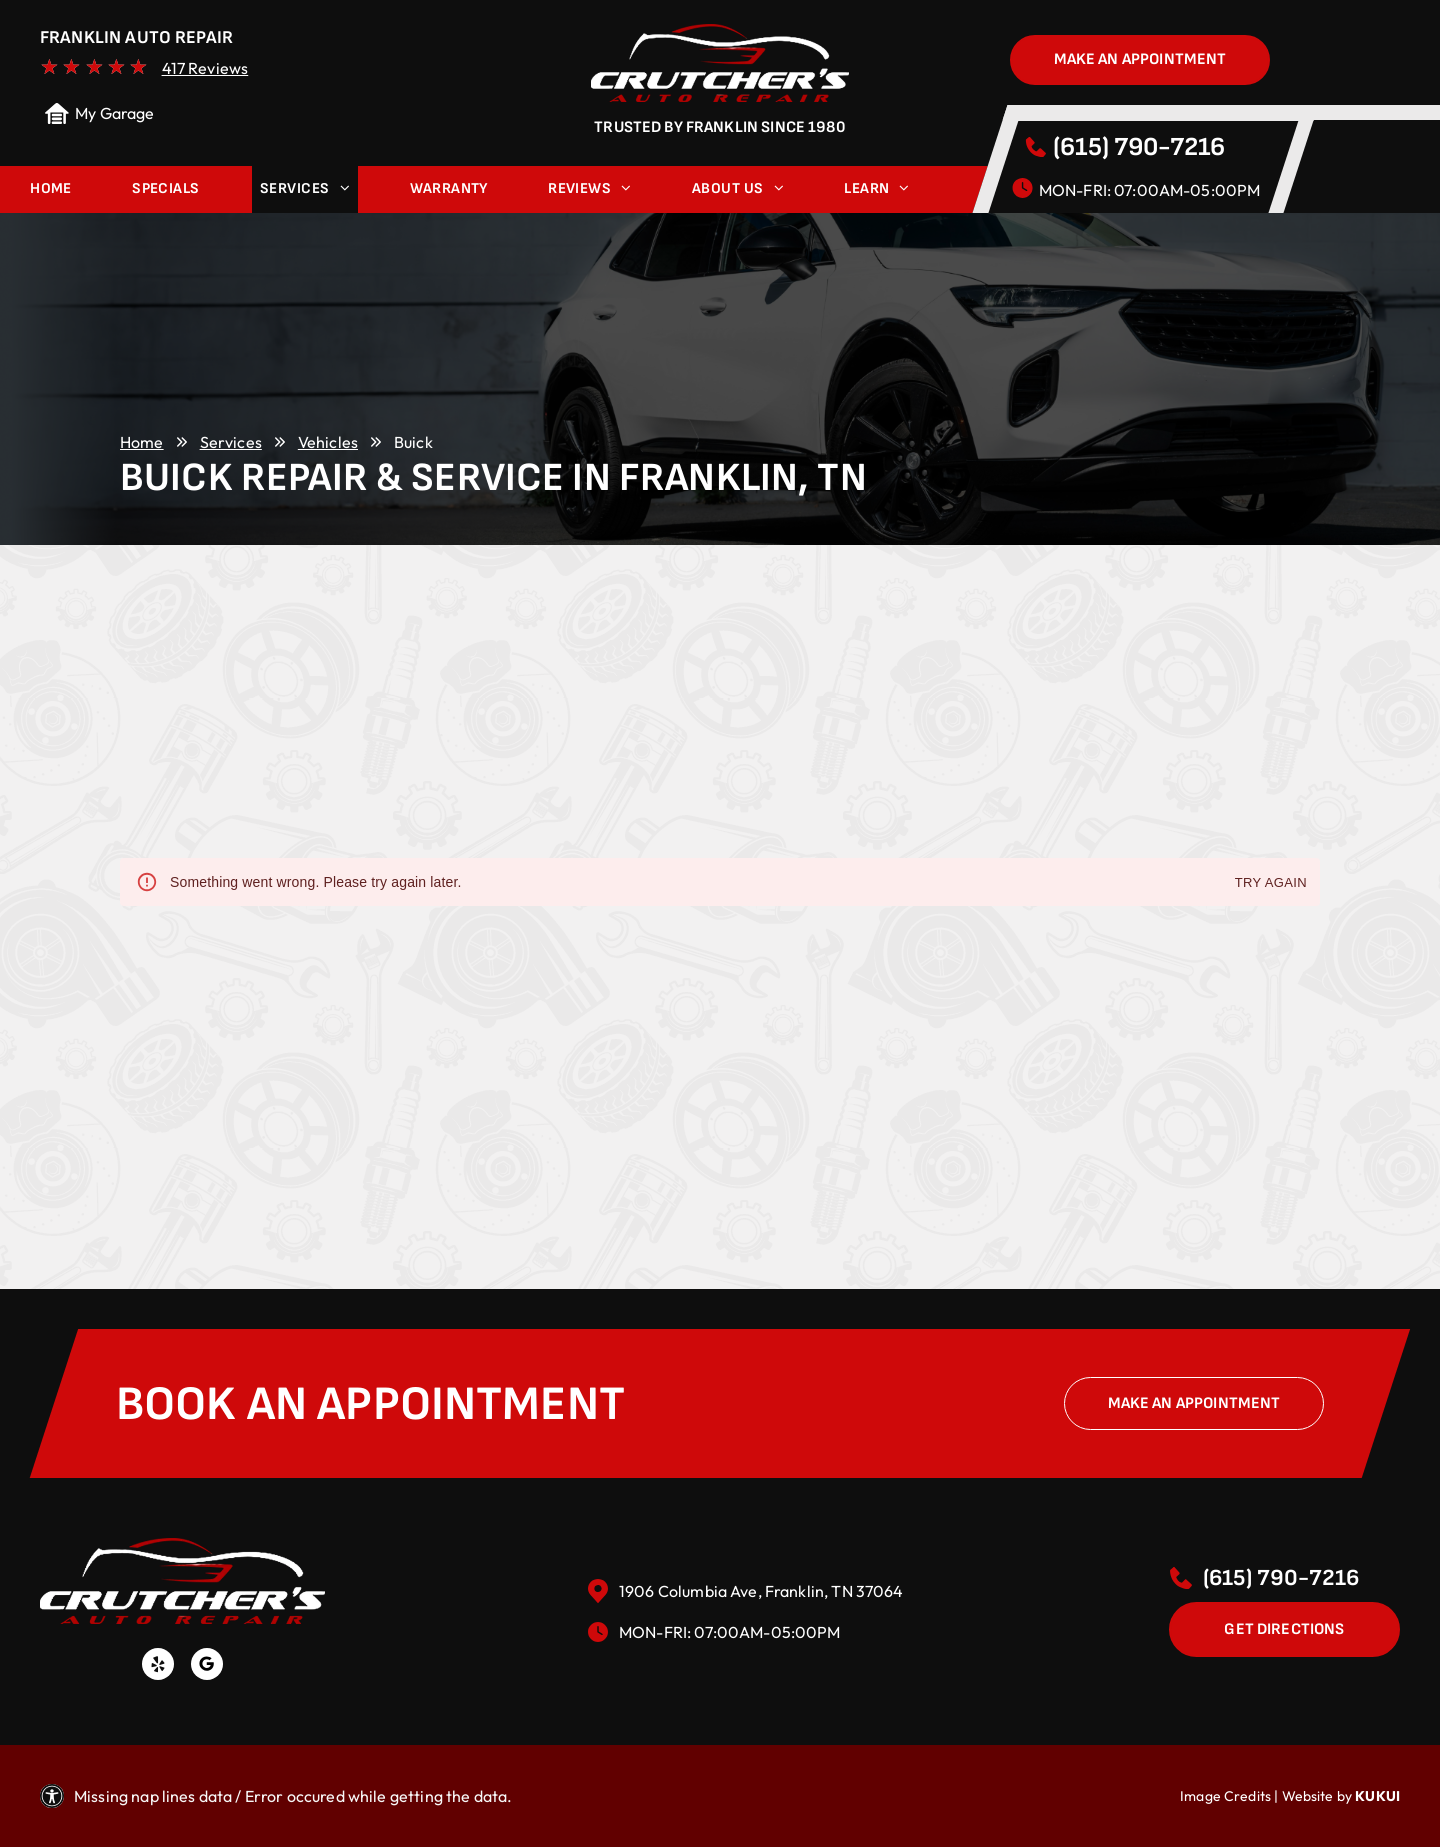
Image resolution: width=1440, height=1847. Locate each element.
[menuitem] (51, 189)
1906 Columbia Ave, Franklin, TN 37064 (761, 1591)
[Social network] (207, 1666)
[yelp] (158, 1666)
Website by (1317, 1796)
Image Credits (1225, 1796)
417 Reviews (205, 68)
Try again (1271, 883)
